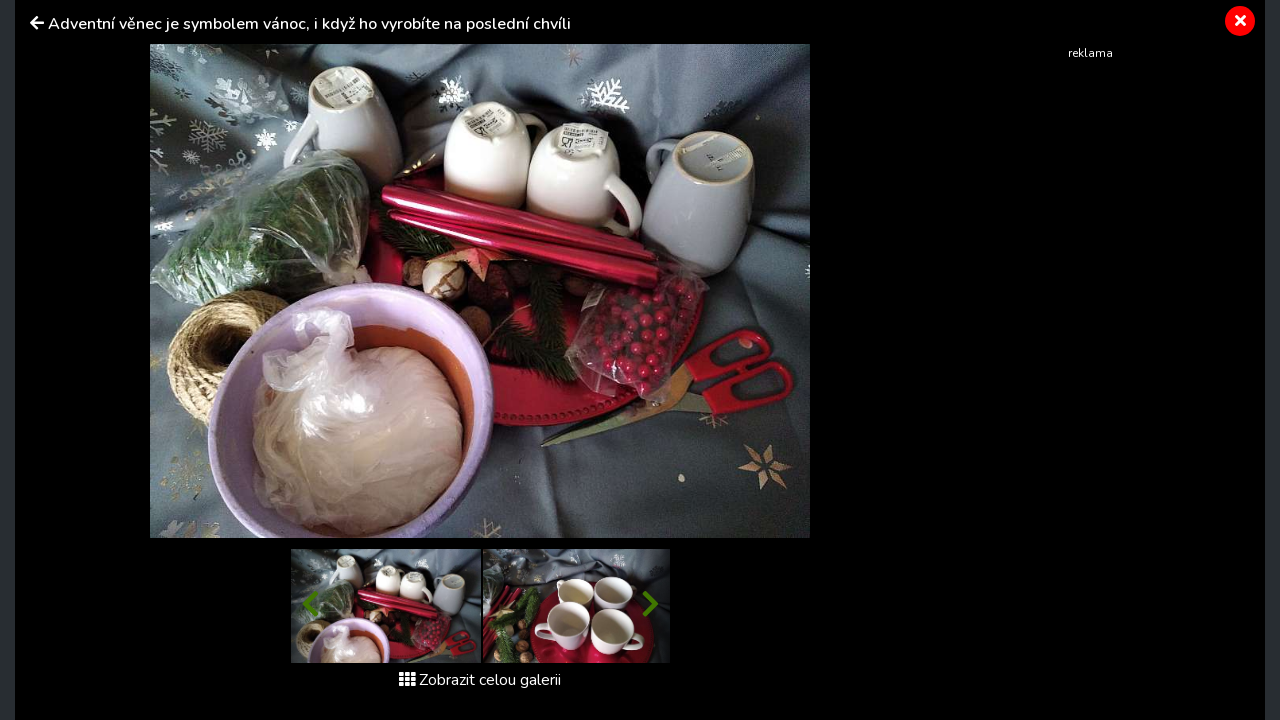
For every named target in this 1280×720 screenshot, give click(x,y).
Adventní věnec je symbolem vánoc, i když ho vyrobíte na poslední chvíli (309, 24)
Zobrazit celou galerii (480, 680)
